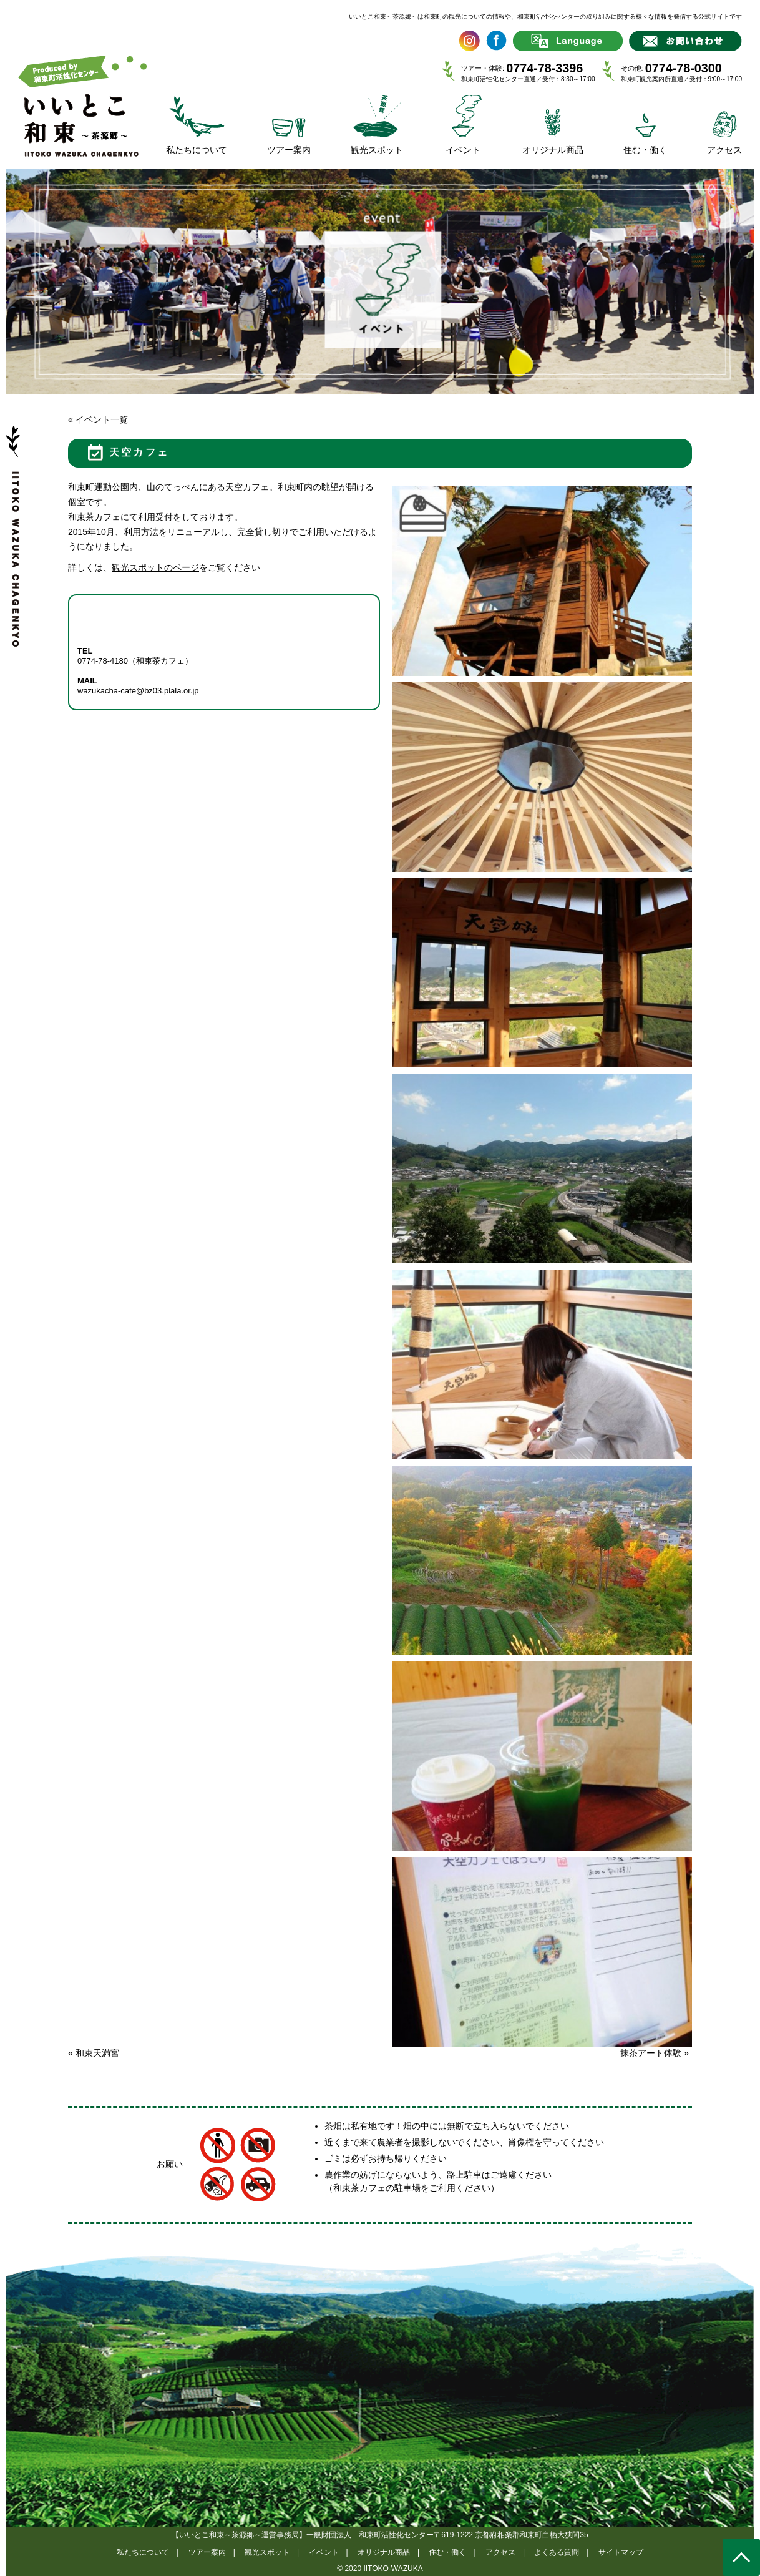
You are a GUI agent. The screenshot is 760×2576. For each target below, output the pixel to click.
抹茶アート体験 (654, 2053)
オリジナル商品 (384, 2552)
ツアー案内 (207, 2552)
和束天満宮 (93, 2053)
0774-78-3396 (544, 68)
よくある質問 (556, 2552)
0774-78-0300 (683, 68)
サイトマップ (620, 2552)
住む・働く (447, 2552)
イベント (324, 2552)
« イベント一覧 (98, 419)
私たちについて (143, 2552)
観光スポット (267, 2552)
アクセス (500, 2552)
